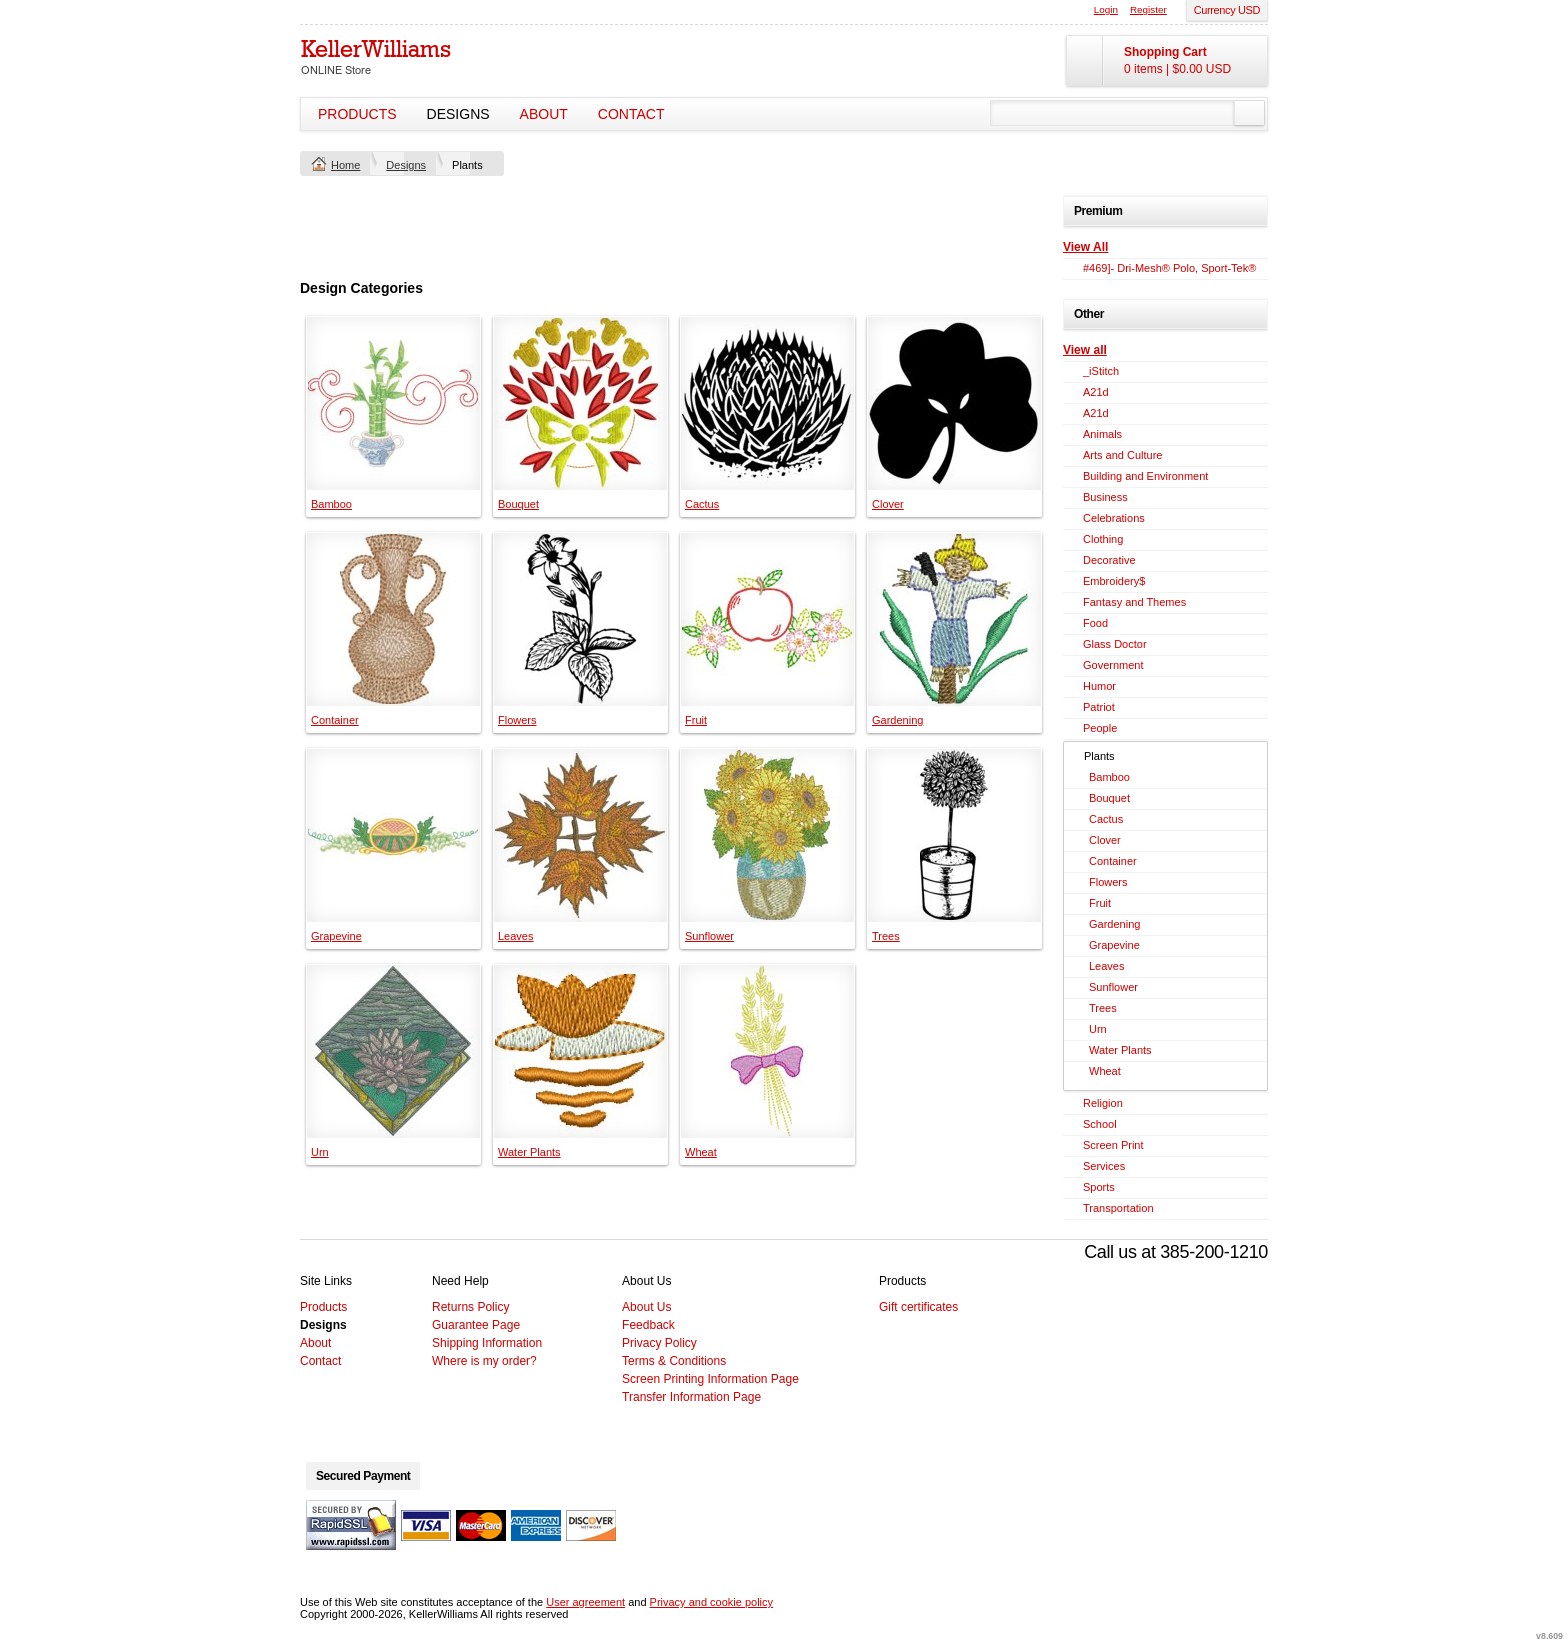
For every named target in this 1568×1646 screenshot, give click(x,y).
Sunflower (709, 936)
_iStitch (1101, 371)
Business (1105, 497)
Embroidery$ (1114, 581)
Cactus (702, 504)
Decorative (1109, 560)
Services (1104, 1166)
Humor (1099, 686)
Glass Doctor (1115, 644)
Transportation (1118, 1208)
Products (357, 114)
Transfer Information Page (691, 1397)
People (1100, 728)
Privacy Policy (659, 1343)
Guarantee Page (476, 1325)
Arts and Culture (1122, 455)
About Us (646, 1307)
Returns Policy (470, 1307)
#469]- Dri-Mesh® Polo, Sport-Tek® (1169, 268)
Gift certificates (918, 1307)
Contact (631, 114)
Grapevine (336, 936)
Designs (458, 114)
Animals (1102, 434)
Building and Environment (1145, 476)
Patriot (1099, 707)
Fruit (696, 720)
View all (1085, 350)
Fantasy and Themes (1134, 602)
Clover (888, 504)
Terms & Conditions (674, 1361)
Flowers (517, 720)
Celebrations (1114, 518)
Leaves (515, 936)
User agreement (585, 1602)
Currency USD (1227, 10)
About (544, 114)
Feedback (648, 1325)
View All (1085, 247)
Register (1148, 9)
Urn (320, 1152)
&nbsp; (393, 403)
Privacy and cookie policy (712, 1602)
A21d (1096, 392)
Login (1106, 9)
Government (1113, 665)
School (1100, 1124)
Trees (886, 936)
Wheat (701, 1152)
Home (345, 165)
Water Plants (529, 1152)
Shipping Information (487, 1343)
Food (1095, 623)
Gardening (897, 720)
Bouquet (518, 504)
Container (335, 720)
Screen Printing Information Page (710, 1379)
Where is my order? (484, 1361)
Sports (1099, 1187)
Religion (1103, 1103)
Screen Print (1113, 1145)
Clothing (1103, 539)
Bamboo (331, 504)
